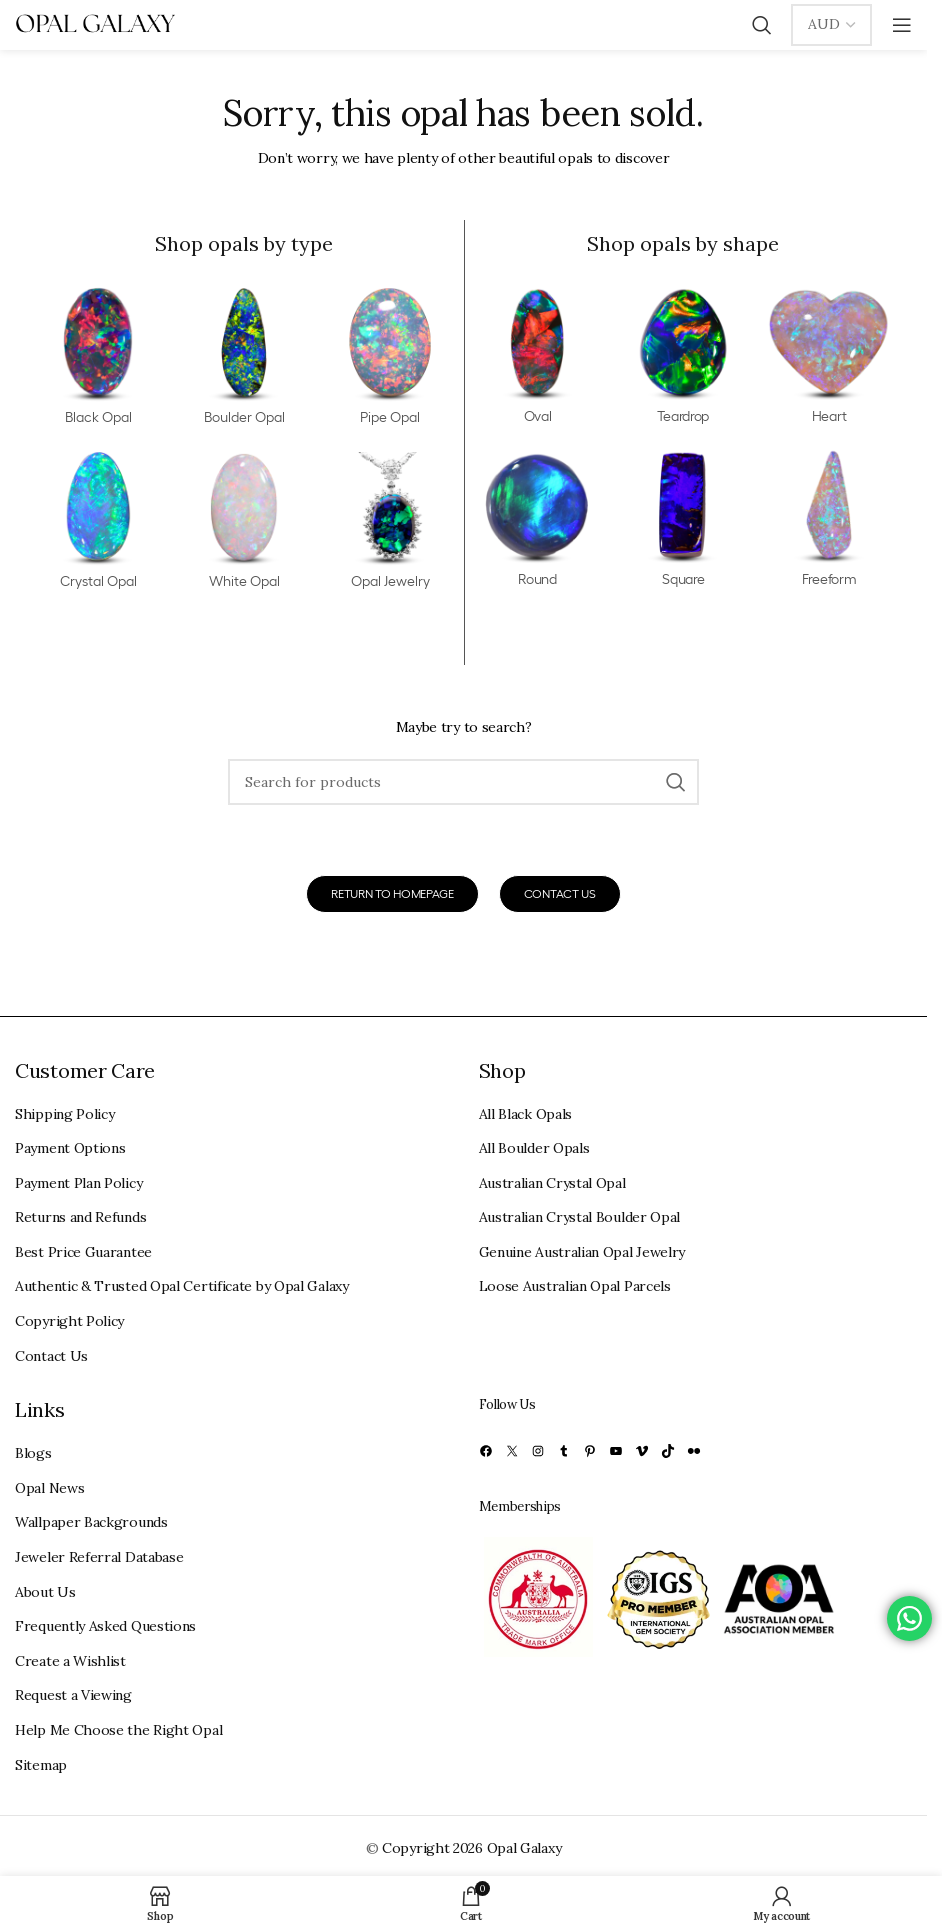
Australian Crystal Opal (552, 1183)
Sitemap (41, 1765)
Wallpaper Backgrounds (91, 1522)
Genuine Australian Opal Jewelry (582, 1252)
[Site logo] (95, 24)
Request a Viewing (73, 1695)
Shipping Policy (65, 1114)
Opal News (49, 1488)
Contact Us (51, 1356)
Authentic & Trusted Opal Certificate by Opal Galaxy (182, 1286)
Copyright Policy (69, 1321)
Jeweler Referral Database (99, 1557)
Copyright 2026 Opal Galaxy (471, 1848)
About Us (45, 1592)
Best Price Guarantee (83, 1252)
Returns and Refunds (80, 1217)
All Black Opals (526, 1114)
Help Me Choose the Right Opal (118, 1730)
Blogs (33, 1453)
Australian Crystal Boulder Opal (580, 1217)
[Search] (762, 25)
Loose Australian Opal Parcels (575, 1286)
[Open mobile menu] (902, 25)
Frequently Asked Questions (105, 1626)
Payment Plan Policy (78, 1183)
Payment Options (70, 1148)
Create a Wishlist (70, 1661)
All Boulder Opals (534, 1148)
